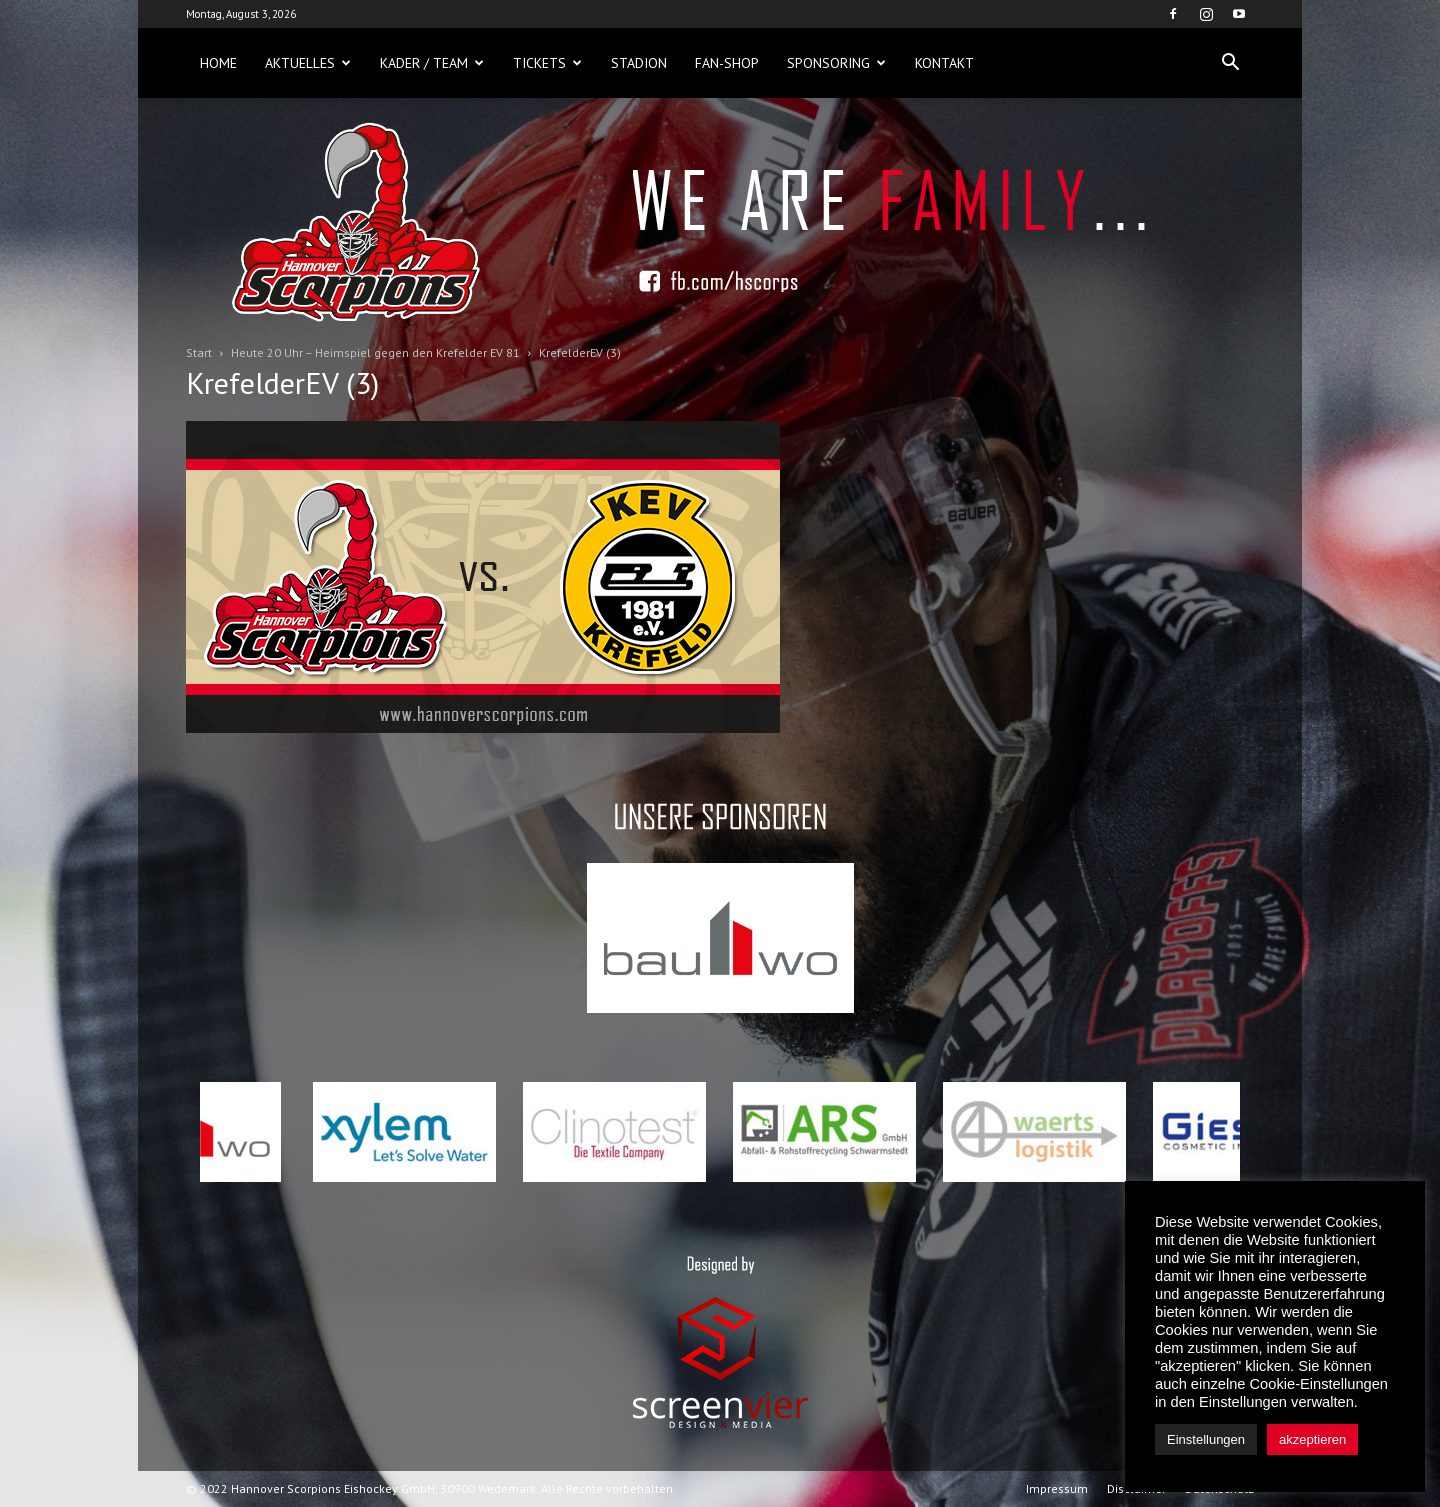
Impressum (1057, 1488)
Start (199, 352)
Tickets (547, 63)
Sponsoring (836, 63)
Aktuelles (308, 63)
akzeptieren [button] (1312, 1439)
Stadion (639, 63)
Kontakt (944, 63)
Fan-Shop (727, 63)
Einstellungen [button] (1206, 1439)
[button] (1230, 63)
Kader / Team (432, 63)
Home (218, 63)
